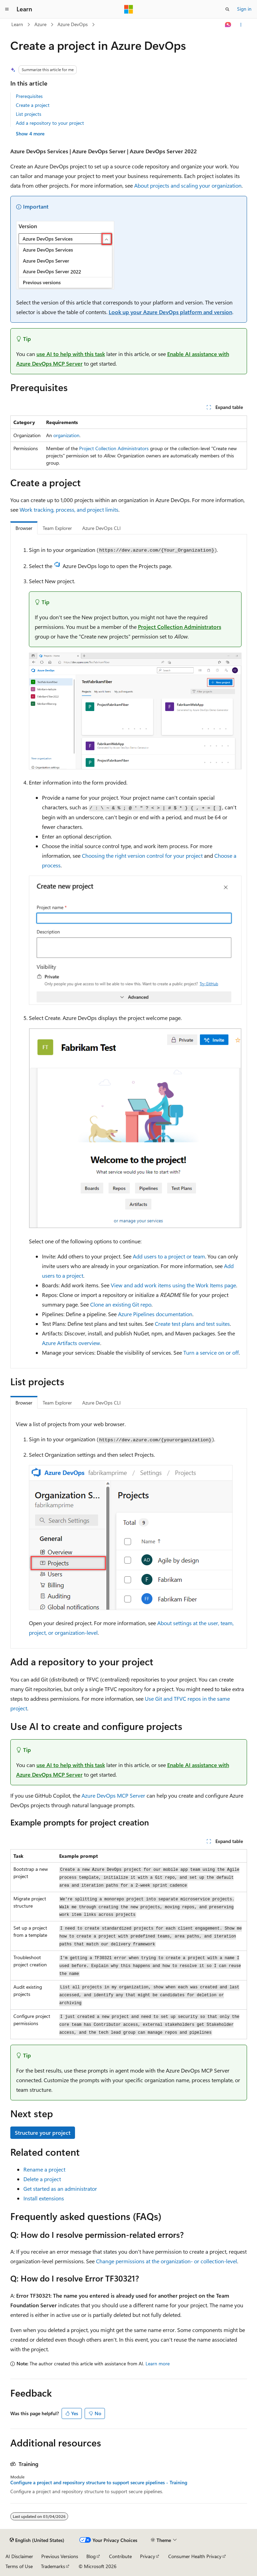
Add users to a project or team (169, 1256)
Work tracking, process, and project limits (69, 509)
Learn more (158, 2363)
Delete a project (42, 2179)
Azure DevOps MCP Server (113, 1795)
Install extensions (43, 2198)
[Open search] (227, 9)
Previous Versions (59, 2556)
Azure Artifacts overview (71, 1342)
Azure (40, 24)
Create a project (33, 105)
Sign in (244, 8)
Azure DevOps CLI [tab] (101, 528)
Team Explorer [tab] (57, 528)
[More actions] (241, 24)
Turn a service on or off (211, 1352)
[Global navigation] (7, 9)
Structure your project (43, 2132)
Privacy (147, 2556)
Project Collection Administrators (114, 448)
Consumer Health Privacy (195, 2556)
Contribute (120, 2556)
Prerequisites (29, 96)
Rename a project (44, 2169)
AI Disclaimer (19, 2556)
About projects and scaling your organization (188, 185)
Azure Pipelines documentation (155, 1314)
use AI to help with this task (70, 353)
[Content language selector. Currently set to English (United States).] (37, 2540)
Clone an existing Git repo (120, 1304)
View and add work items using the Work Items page (173, 1285)
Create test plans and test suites (192, 1323)
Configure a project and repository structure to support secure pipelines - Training (98, 2482)
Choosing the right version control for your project (142, 855)
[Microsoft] (128, 9)
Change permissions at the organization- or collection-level (166, 2261)
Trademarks (53, 2566)
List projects (28, 114)
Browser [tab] (23, 528)
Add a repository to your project (50, 123)
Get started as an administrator (60, 2188)
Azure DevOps (72, 24)
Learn (17, 24)
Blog (91, 2556)
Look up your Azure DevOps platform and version (170, 311)
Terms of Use (19, 2566)
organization (66, 435)
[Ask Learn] (228, 24)
